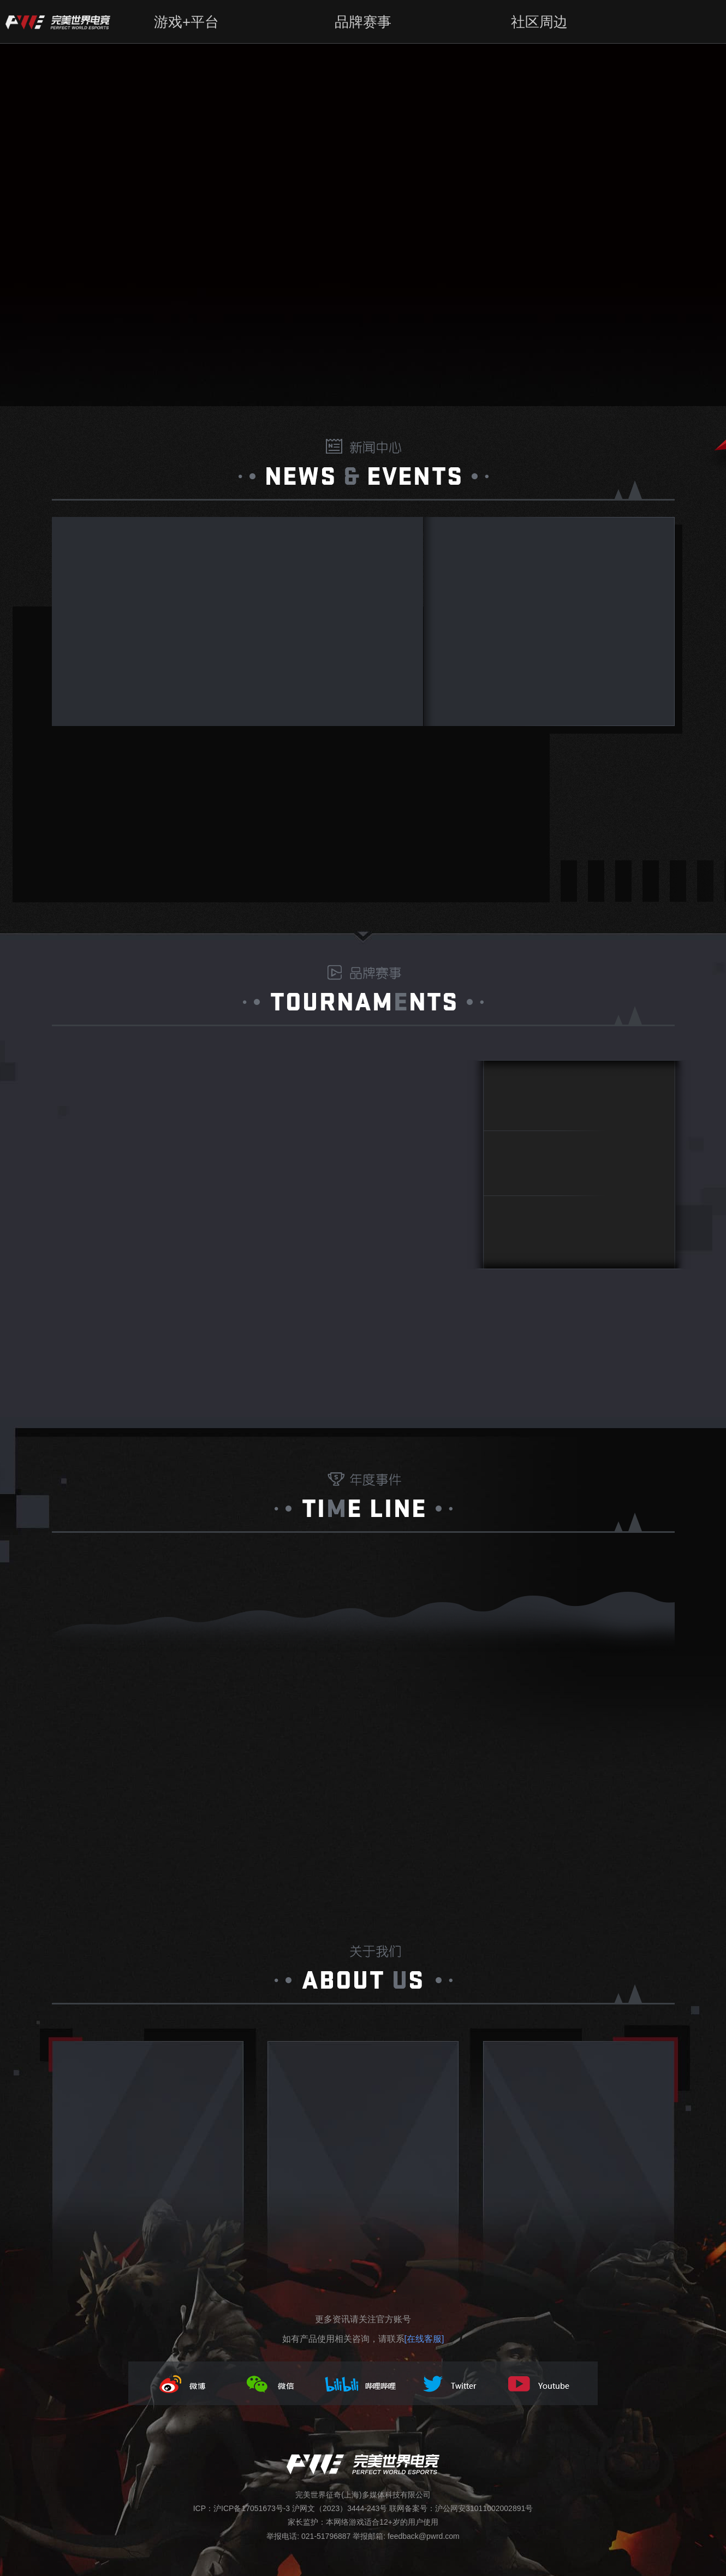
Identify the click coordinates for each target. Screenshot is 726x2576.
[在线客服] (424, 2338)
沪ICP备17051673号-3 (251, 2508)
